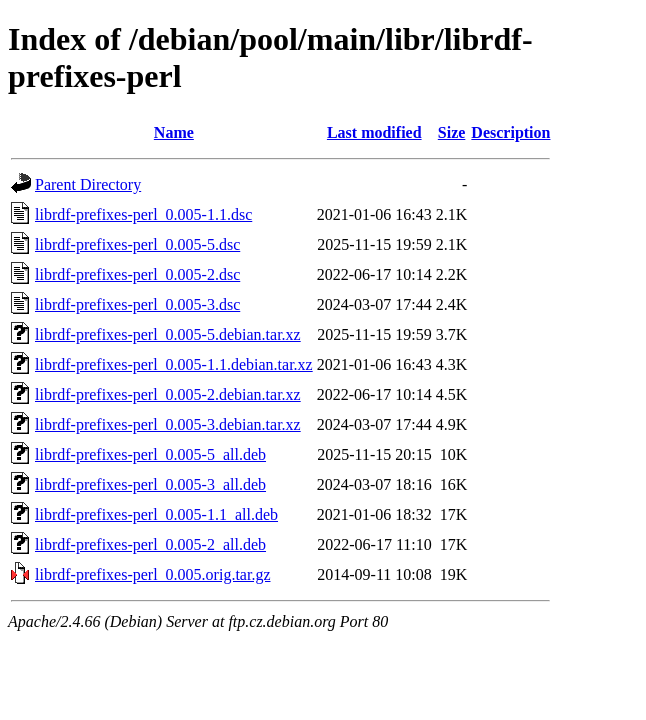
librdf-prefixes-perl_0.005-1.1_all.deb (156, 514)
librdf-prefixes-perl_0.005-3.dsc (137, 304)
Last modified (374, 132)
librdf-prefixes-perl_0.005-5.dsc (137, 244)
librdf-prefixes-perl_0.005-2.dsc (137, 274)
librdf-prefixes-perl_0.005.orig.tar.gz (152, 574)
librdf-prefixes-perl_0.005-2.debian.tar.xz (168, 394)
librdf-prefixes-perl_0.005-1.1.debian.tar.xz (174, 364)
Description (510, 132)
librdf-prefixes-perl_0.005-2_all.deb (150, 544)
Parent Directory (88, 184)
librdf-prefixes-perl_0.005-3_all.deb (150, 484)
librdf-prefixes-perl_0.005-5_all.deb (150, 454)
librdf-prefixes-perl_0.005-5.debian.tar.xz (168, 334)
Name (174, 132)
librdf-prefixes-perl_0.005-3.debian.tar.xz (168, 424)
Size (452, 132)
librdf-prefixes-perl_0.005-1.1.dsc (143, 214)
